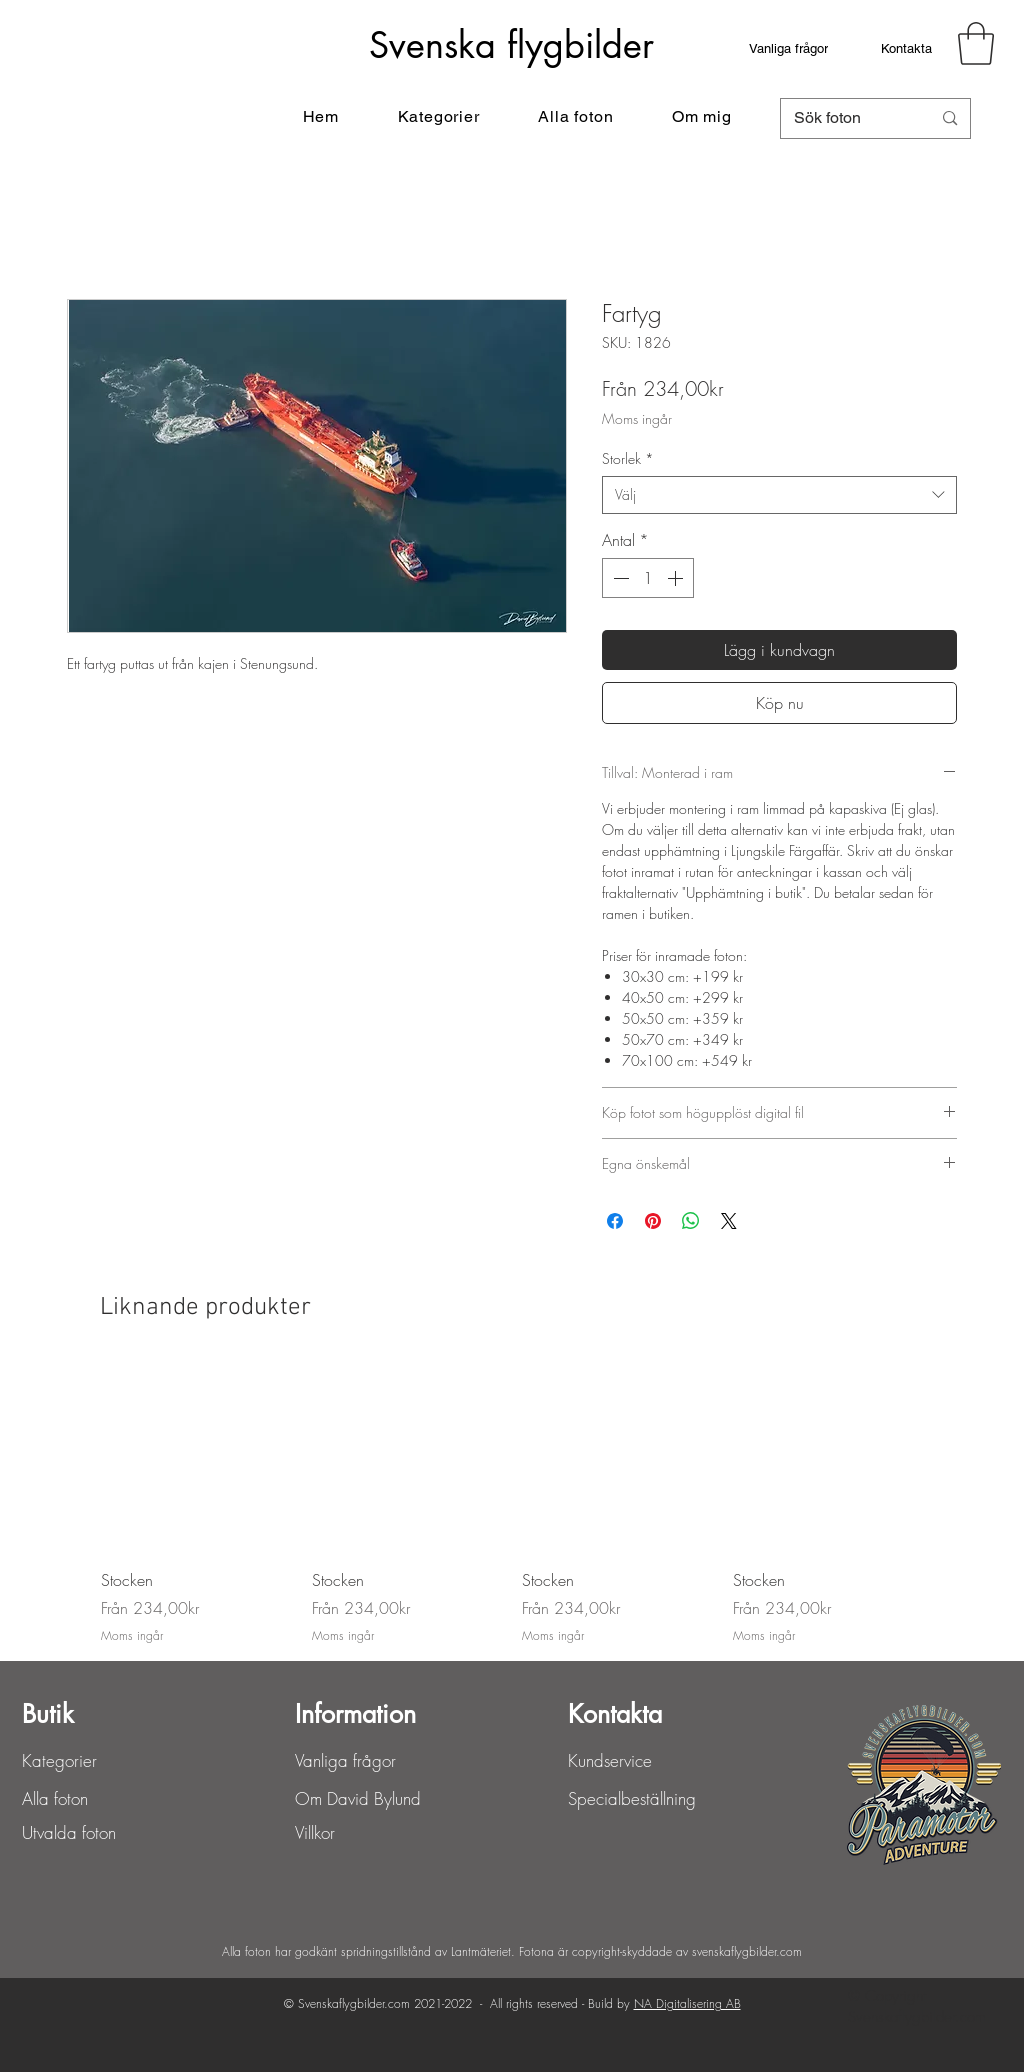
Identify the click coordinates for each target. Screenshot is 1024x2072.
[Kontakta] (906, 48)
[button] (976, 43)
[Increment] (677, 578)
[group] (512, 1504)
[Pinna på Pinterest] (653, 1221)
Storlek (628, 458)
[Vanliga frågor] (788, 48)
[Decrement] (619, 578)
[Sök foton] (848, 118)
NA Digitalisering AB (687, 2003)
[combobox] (779, 495)
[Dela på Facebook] (615, 1221)
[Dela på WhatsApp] (691, 1221)
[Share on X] (729, 1221)
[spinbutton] (648, 578)
